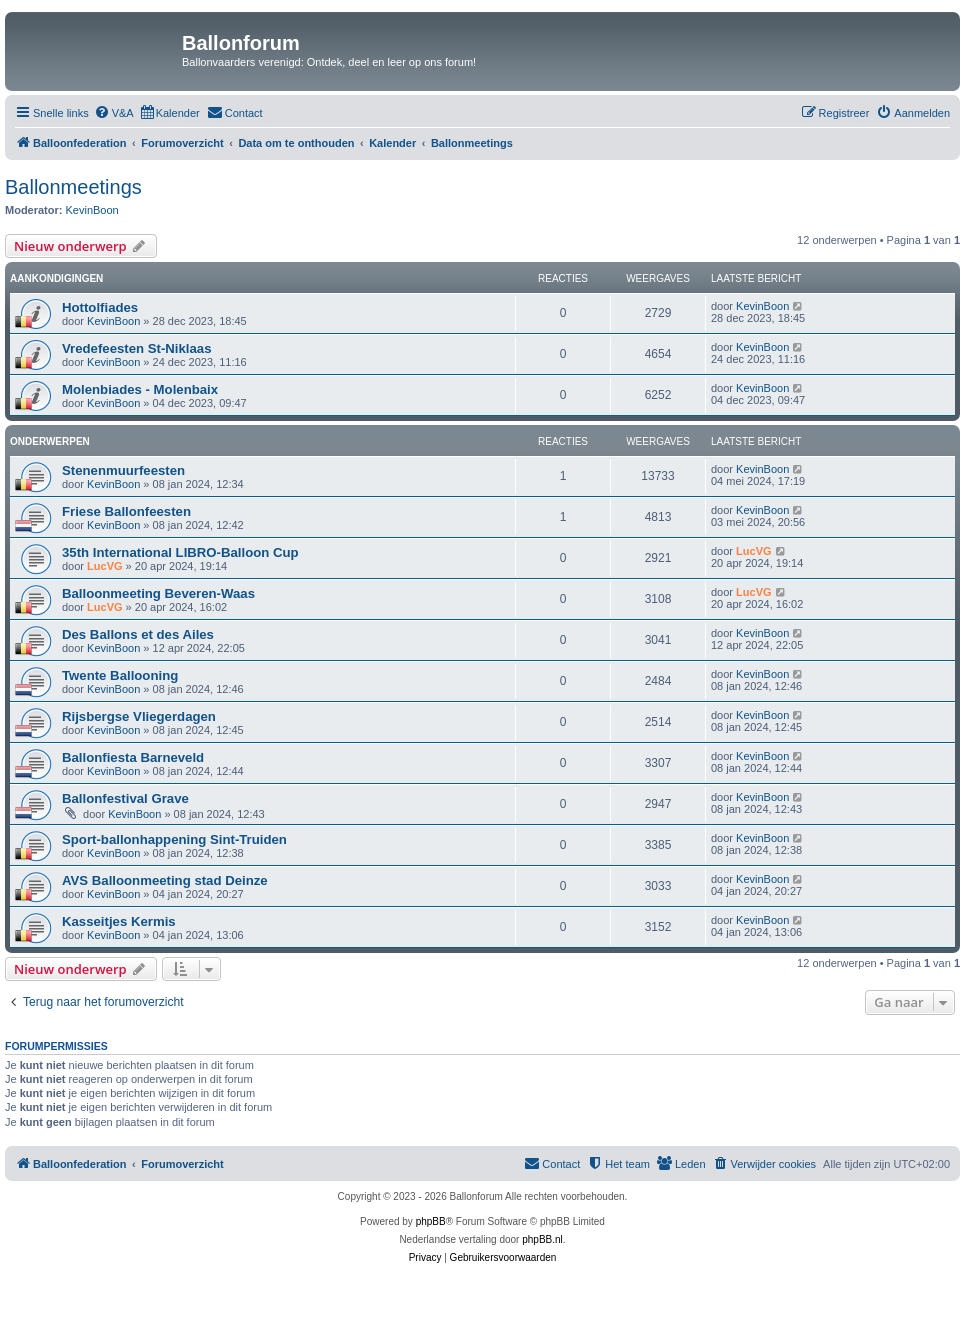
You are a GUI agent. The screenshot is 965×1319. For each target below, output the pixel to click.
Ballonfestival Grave (125, 798)
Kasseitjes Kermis (119, 921)
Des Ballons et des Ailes (138, 634)
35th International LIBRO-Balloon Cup (180, 552)
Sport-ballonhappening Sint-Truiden (174, 839)
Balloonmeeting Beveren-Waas (158, 593)
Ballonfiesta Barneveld (133, 757)
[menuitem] (114, 113)
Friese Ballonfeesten (126, 511)
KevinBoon (92, 210)
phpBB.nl (542, 1239)
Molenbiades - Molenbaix (140, 389)
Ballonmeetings (73, 187)
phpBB (431, 1221)
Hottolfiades (100, 307)
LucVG (104, 566)
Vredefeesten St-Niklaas (137, 348)
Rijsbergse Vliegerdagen (139, 716)
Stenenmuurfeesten (123, 470)
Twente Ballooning (120, 675)
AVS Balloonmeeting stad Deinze (165, 880)
